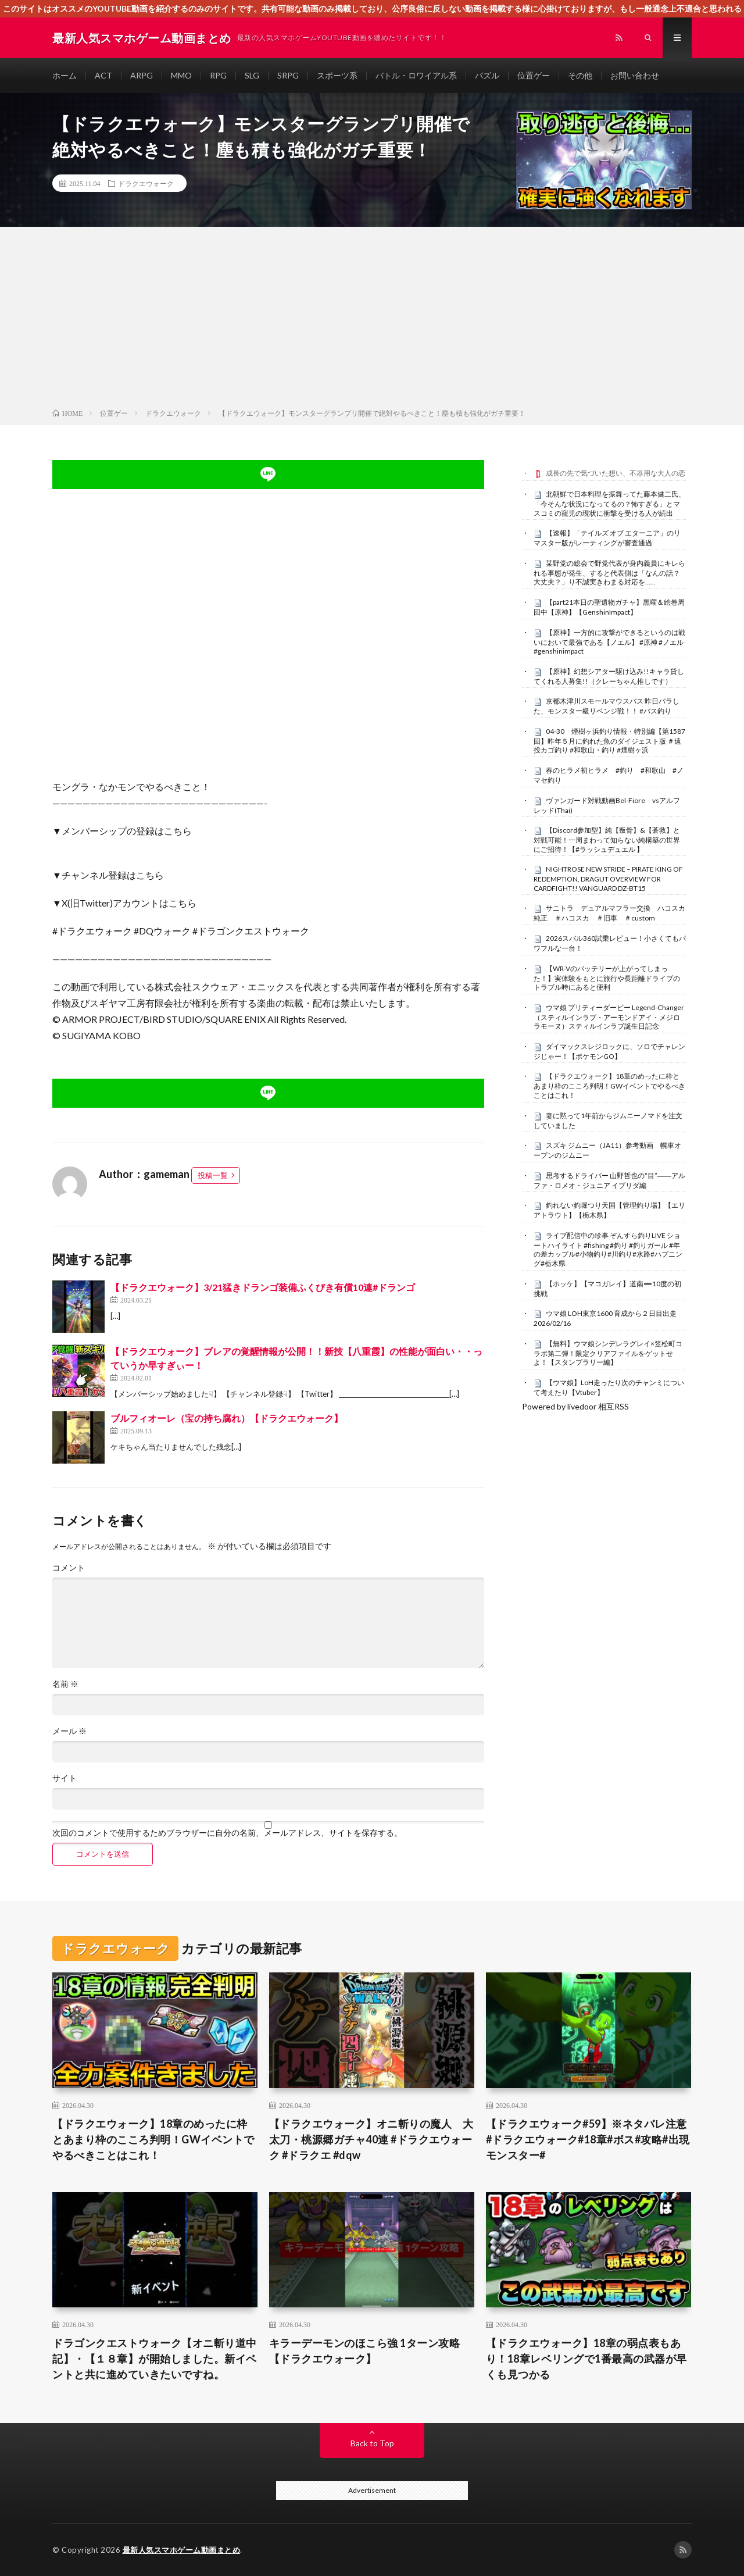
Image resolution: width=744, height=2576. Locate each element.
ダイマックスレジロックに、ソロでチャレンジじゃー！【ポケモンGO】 (609, 1051)
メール (69, 1731)
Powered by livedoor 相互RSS (575, 1406)
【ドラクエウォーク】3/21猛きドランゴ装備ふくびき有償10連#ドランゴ (262, 1287)
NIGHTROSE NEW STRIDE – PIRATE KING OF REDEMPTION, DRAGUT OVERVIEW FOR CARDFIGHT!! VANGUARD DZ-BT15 (608, 879)
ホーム (64, 75)
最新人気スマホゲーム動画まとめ (182, 2549)
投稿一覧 (213, 1175)
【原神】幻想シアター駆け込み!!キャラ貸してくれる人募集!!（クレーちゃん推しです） (609, 676)
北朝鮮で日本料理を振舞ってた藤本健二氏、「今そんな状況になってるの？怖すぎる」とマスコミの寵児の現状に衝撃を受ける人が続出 (609, 504)
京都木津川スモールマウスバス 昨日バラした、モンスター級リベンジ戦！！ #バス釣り (606, 706)
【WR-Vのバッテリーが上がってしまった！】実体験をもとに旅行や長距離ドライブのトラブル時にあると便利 (607, 978)
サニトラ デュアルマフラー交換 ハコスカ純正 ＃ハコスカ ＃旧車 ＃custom (609, 913)
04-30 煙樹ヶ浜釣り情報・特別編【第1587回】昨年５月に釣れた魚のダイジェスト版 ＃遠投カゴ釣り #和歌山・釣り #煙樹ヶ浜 (609, 741)
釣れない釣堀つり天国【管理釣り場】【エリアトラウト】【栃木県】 (609, 1210)
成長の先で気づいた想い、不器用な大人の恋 (615, 473)
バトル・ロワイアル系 (416, 75)
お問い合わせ (634, 75)
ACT (103, 75)
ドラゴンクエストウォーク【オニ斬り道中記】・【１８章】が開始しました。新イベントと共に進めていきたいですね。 (154, 2358)
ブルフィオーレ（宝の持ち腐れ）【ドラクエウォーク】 (226, 1417)
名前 (65, 1684)
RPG (218, 75)
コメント (68, 1568)
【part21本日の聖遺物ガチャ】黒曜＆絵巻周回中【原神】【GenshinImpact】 (609, 607)
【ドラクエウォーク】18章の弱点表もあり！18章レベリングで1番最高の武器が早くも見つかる (586, 2358)
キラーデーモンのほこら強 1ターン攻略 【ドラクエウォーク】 (364, 2350)
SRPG (288, 75)
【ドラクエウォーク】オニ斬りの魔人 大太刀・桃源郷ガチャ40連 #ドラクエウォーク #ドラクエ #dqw (371, 2139)
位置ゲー (533, 75)
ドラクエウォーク (146, 183)
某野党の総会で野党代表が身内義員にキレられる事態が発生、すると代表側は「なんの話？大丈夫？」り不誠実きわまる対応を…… (609, 573)
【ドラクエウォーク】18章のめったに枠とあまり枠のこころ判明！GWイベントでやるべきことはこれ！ (609, 1086)
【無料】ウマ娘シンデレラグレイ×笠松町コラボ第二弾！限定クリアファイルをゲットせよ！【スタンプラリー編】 (608, 1353)
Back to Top (372, 2443)
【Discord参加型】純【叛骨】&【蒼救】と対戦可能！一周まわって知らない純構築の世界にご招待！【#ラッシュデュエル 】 (607, 840)
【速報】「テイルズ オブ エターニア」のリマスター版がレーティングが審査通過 (607, 538)
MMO (181, 75)
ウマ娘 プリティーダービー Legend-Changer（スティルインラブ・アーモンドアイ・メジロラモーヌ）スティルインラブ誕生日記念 (609, 1017)
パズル (487, 75)
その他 (580, 75)
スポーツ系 (337, 75)
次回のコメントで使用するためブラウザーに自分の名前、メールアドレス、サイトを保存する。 (227, 1833)
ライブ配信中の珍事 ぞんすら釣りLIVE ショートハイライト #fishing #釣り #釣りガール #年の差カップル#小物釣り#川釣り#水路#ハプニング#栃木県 (608, 1249)
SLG (252, 75)
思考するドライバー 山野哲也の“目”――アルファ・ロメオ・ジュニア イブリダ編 (609, 1180)
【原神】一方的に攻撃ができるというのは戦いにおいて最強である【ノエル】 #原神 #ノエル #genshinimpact (609, 642)
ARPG (141, 75)
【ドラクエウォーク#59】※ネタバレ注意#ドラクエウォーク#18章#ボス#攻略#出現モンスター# (588, 2139)
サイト (64, 1778)
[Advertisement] (372, 319)
